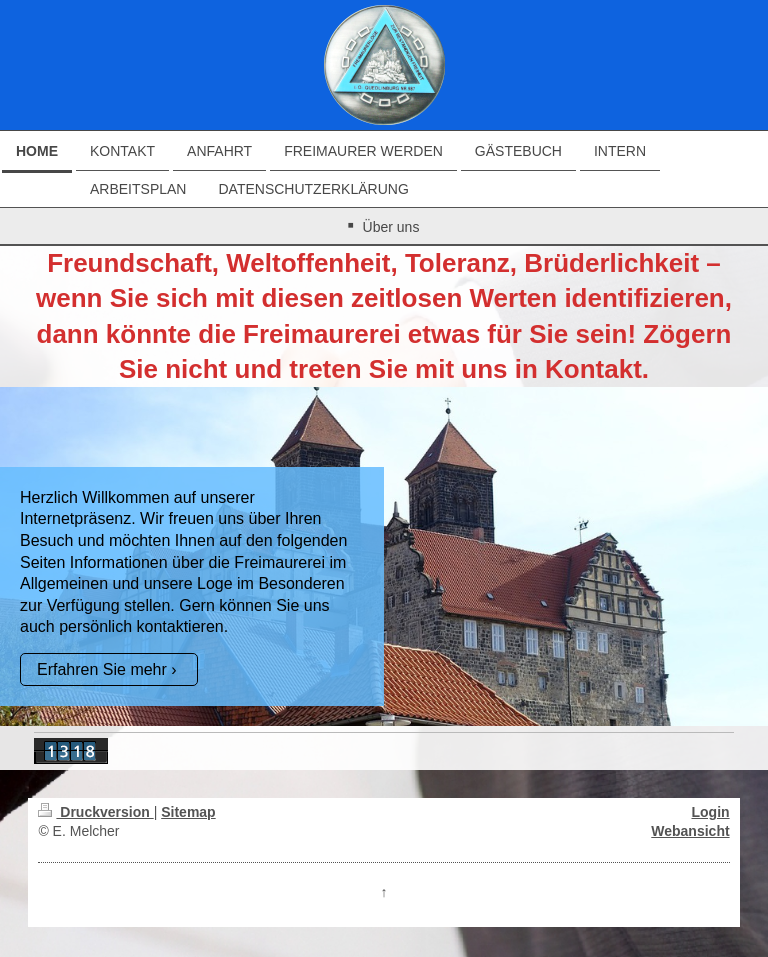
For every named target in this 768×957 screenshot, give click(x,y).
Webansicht (690, 831)
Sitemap (188, 812)
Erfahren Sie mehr (102, 669)
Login (710, 812)
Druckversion (95, 812)
